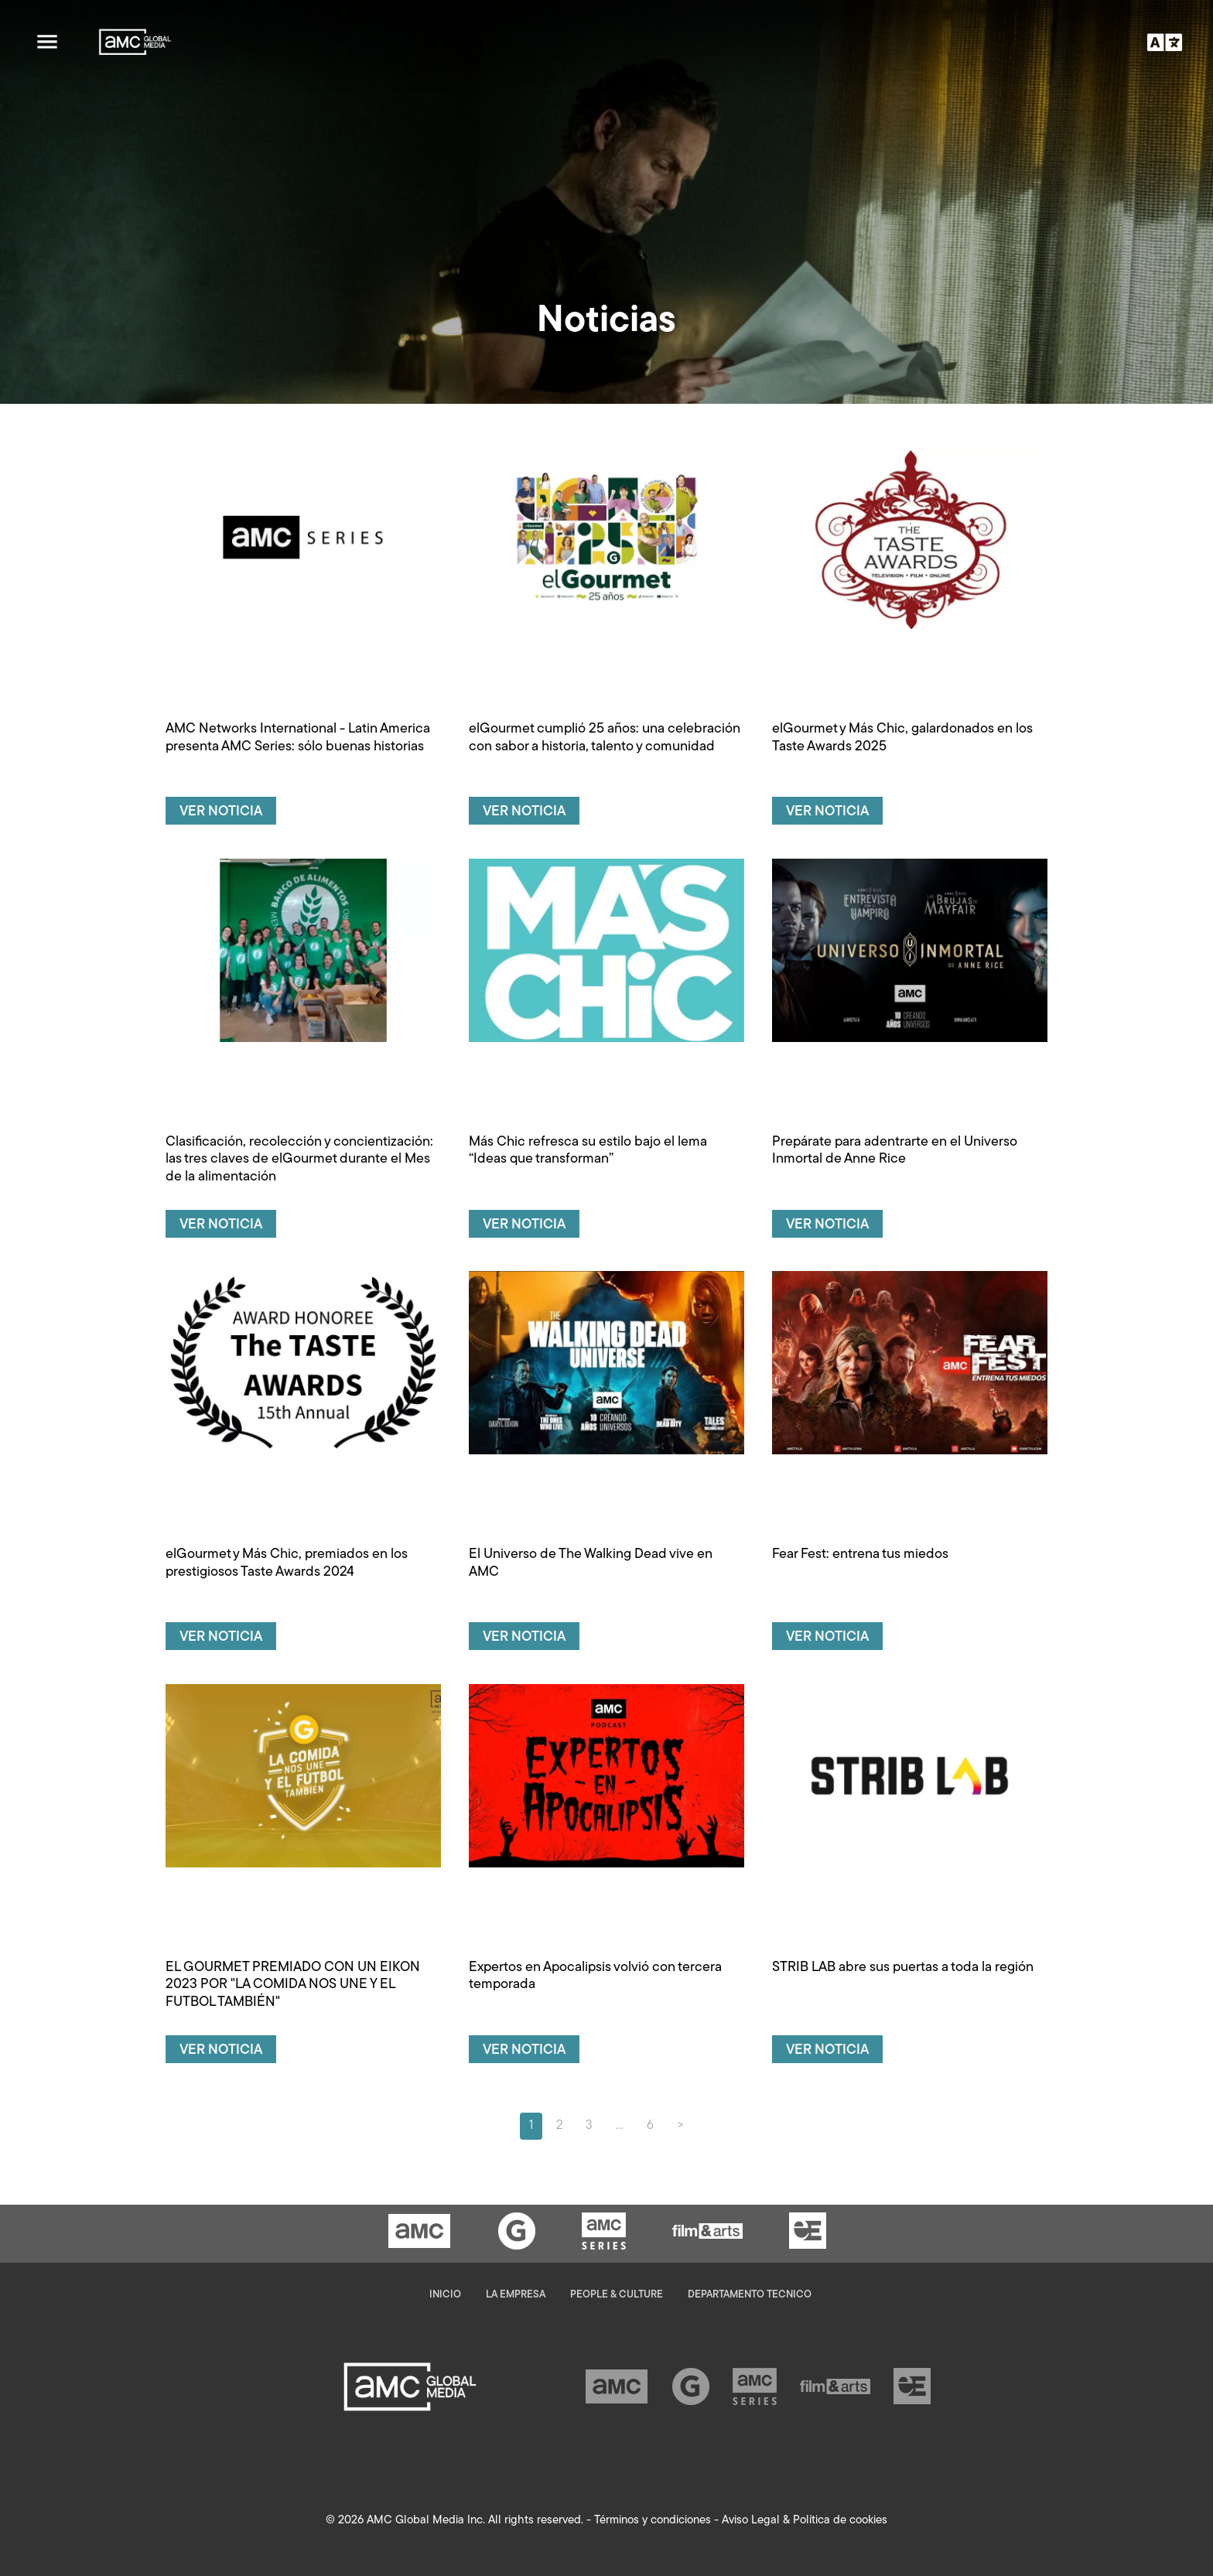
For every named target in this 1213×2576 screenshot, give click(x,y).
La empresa (515, 2295)
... (620, 2126)
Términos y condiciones (652, 2520)
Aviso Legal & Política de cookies (804, 2520)
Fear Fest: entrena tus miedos (860, 1554)
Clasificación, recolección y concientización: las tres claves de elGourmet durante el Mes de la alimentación (299, 1159)
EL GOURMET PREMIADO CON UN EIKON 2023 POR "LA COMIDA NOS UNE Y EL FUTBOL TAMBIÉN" (293, 1985)
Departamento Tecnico (750, 2295)
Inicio (445, 2295)
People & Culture (616, 2295)
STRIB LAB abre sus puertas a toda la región (903, 1967)
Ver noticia (220, 812)
